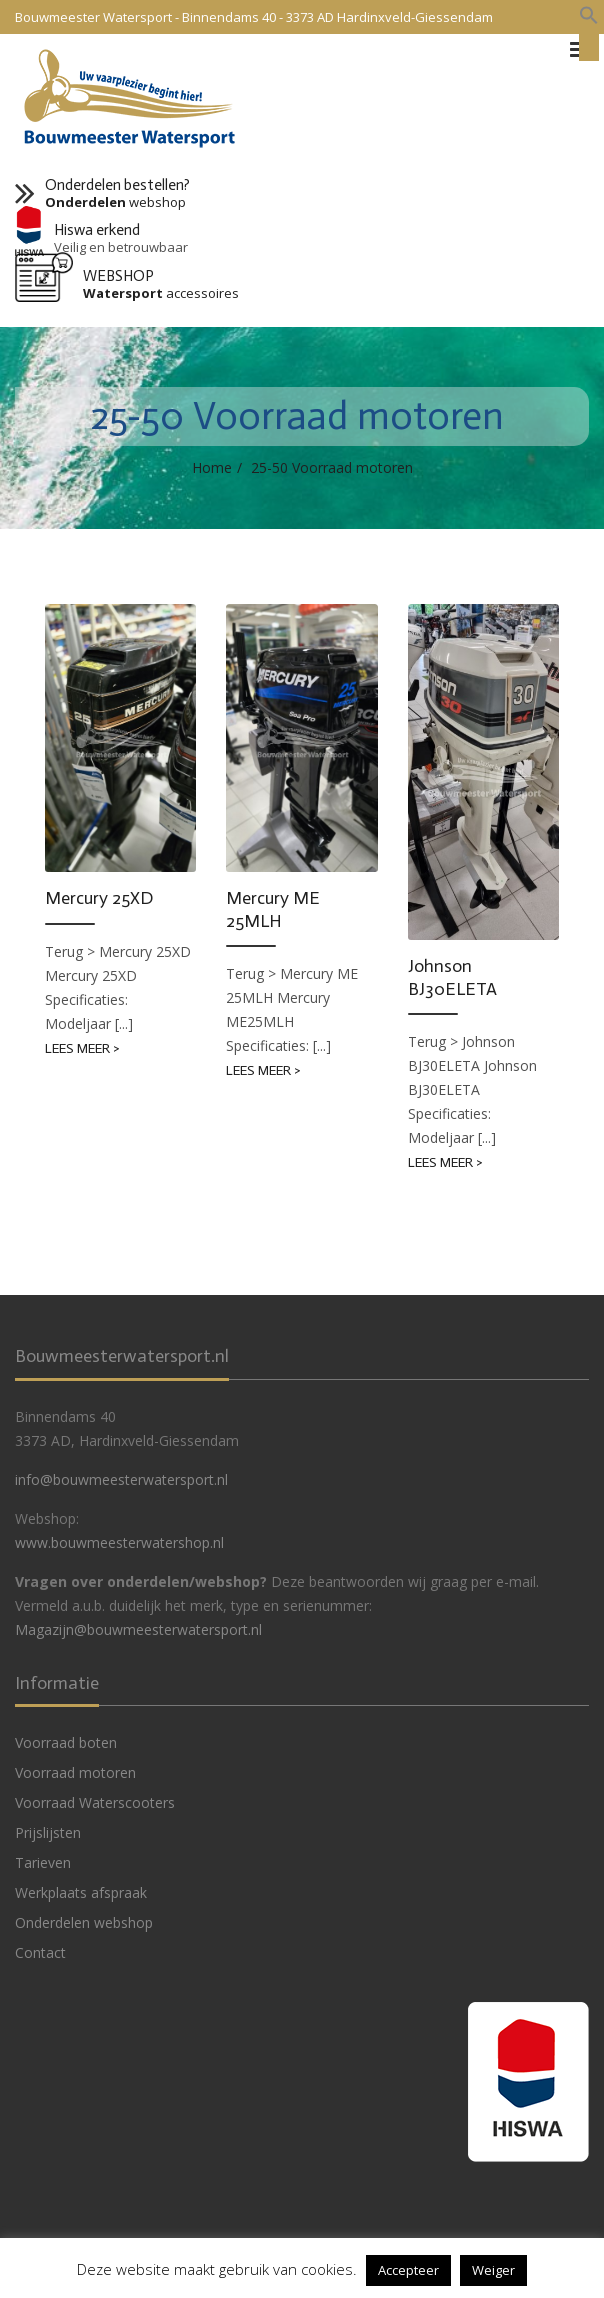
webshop (115, 202)
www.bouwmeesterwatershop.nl (119, 1542)
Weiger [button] (493, 2270)
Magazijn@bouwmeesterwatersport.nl (138, 1629)
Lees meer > (82, 1048)
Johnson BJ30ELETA (452, 977)
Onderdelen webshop (84, 1922)
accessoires (161, 293)
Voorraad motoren (75, 1772)
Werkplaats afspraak (81, 1892)
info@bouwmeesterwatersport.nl (121, 1479)
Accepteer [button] (408, 2270)
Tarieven (43, 1862)
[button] (589, 16)
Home (212, 467)
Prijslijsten (48, 1832)
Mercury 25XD (99, 898)
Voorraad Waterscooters (95, 1802)
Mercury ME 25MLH (273, 909)
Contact (40, 1952)
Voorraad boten (66, 1742)
